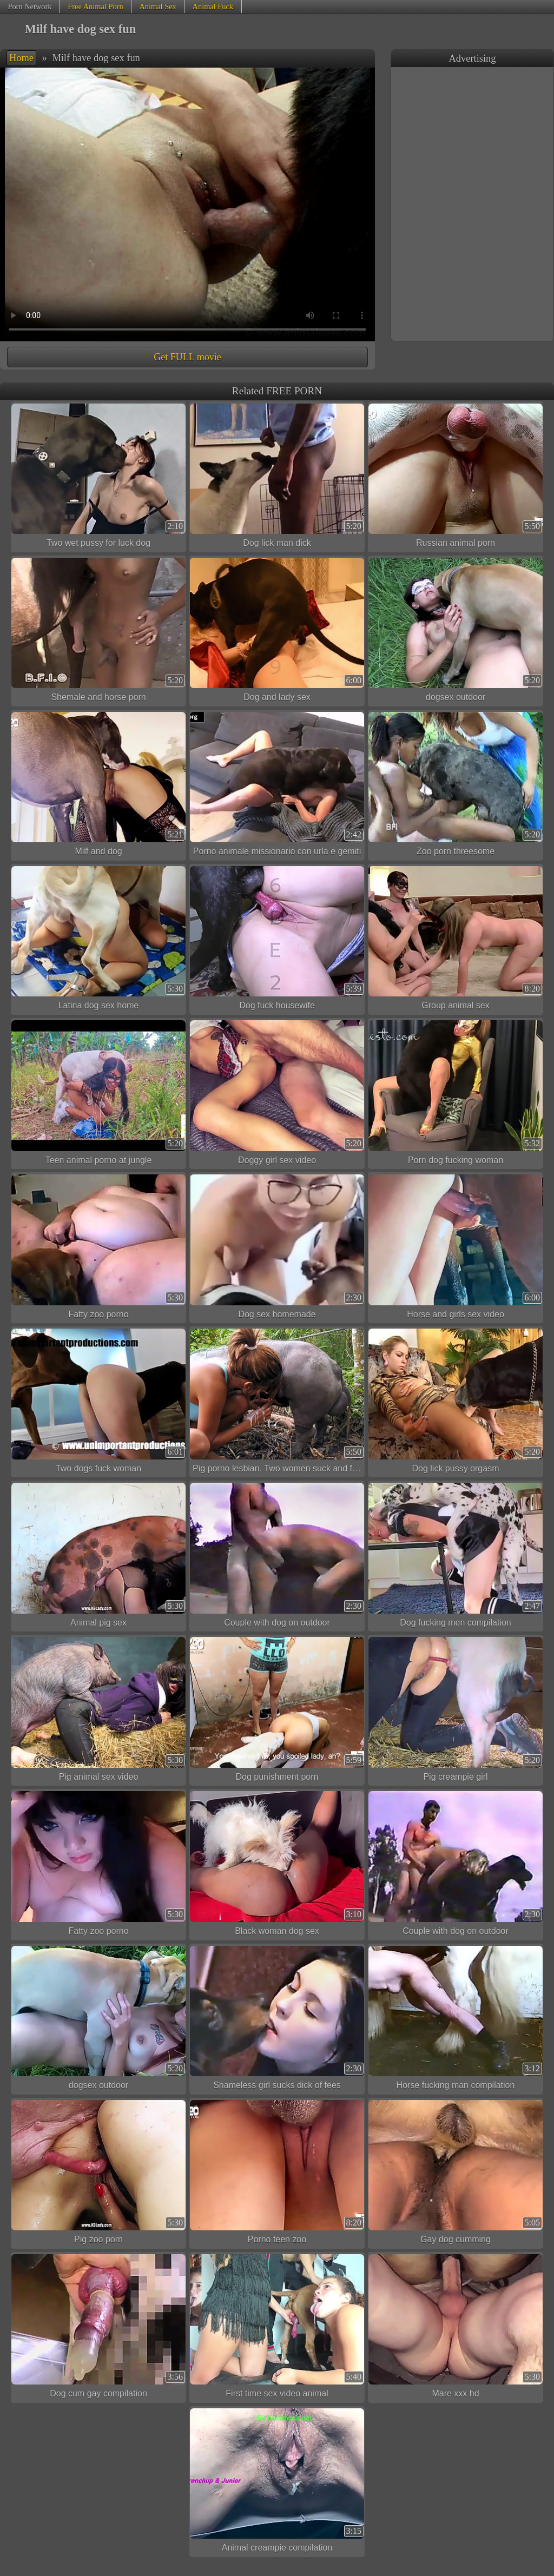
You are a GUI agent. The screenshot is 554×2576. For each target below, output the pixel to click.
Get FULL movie (187, 357)
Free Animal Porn (95, 6)
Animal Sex (157, 6)
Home (21, 57)
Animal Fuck (213, 6)
